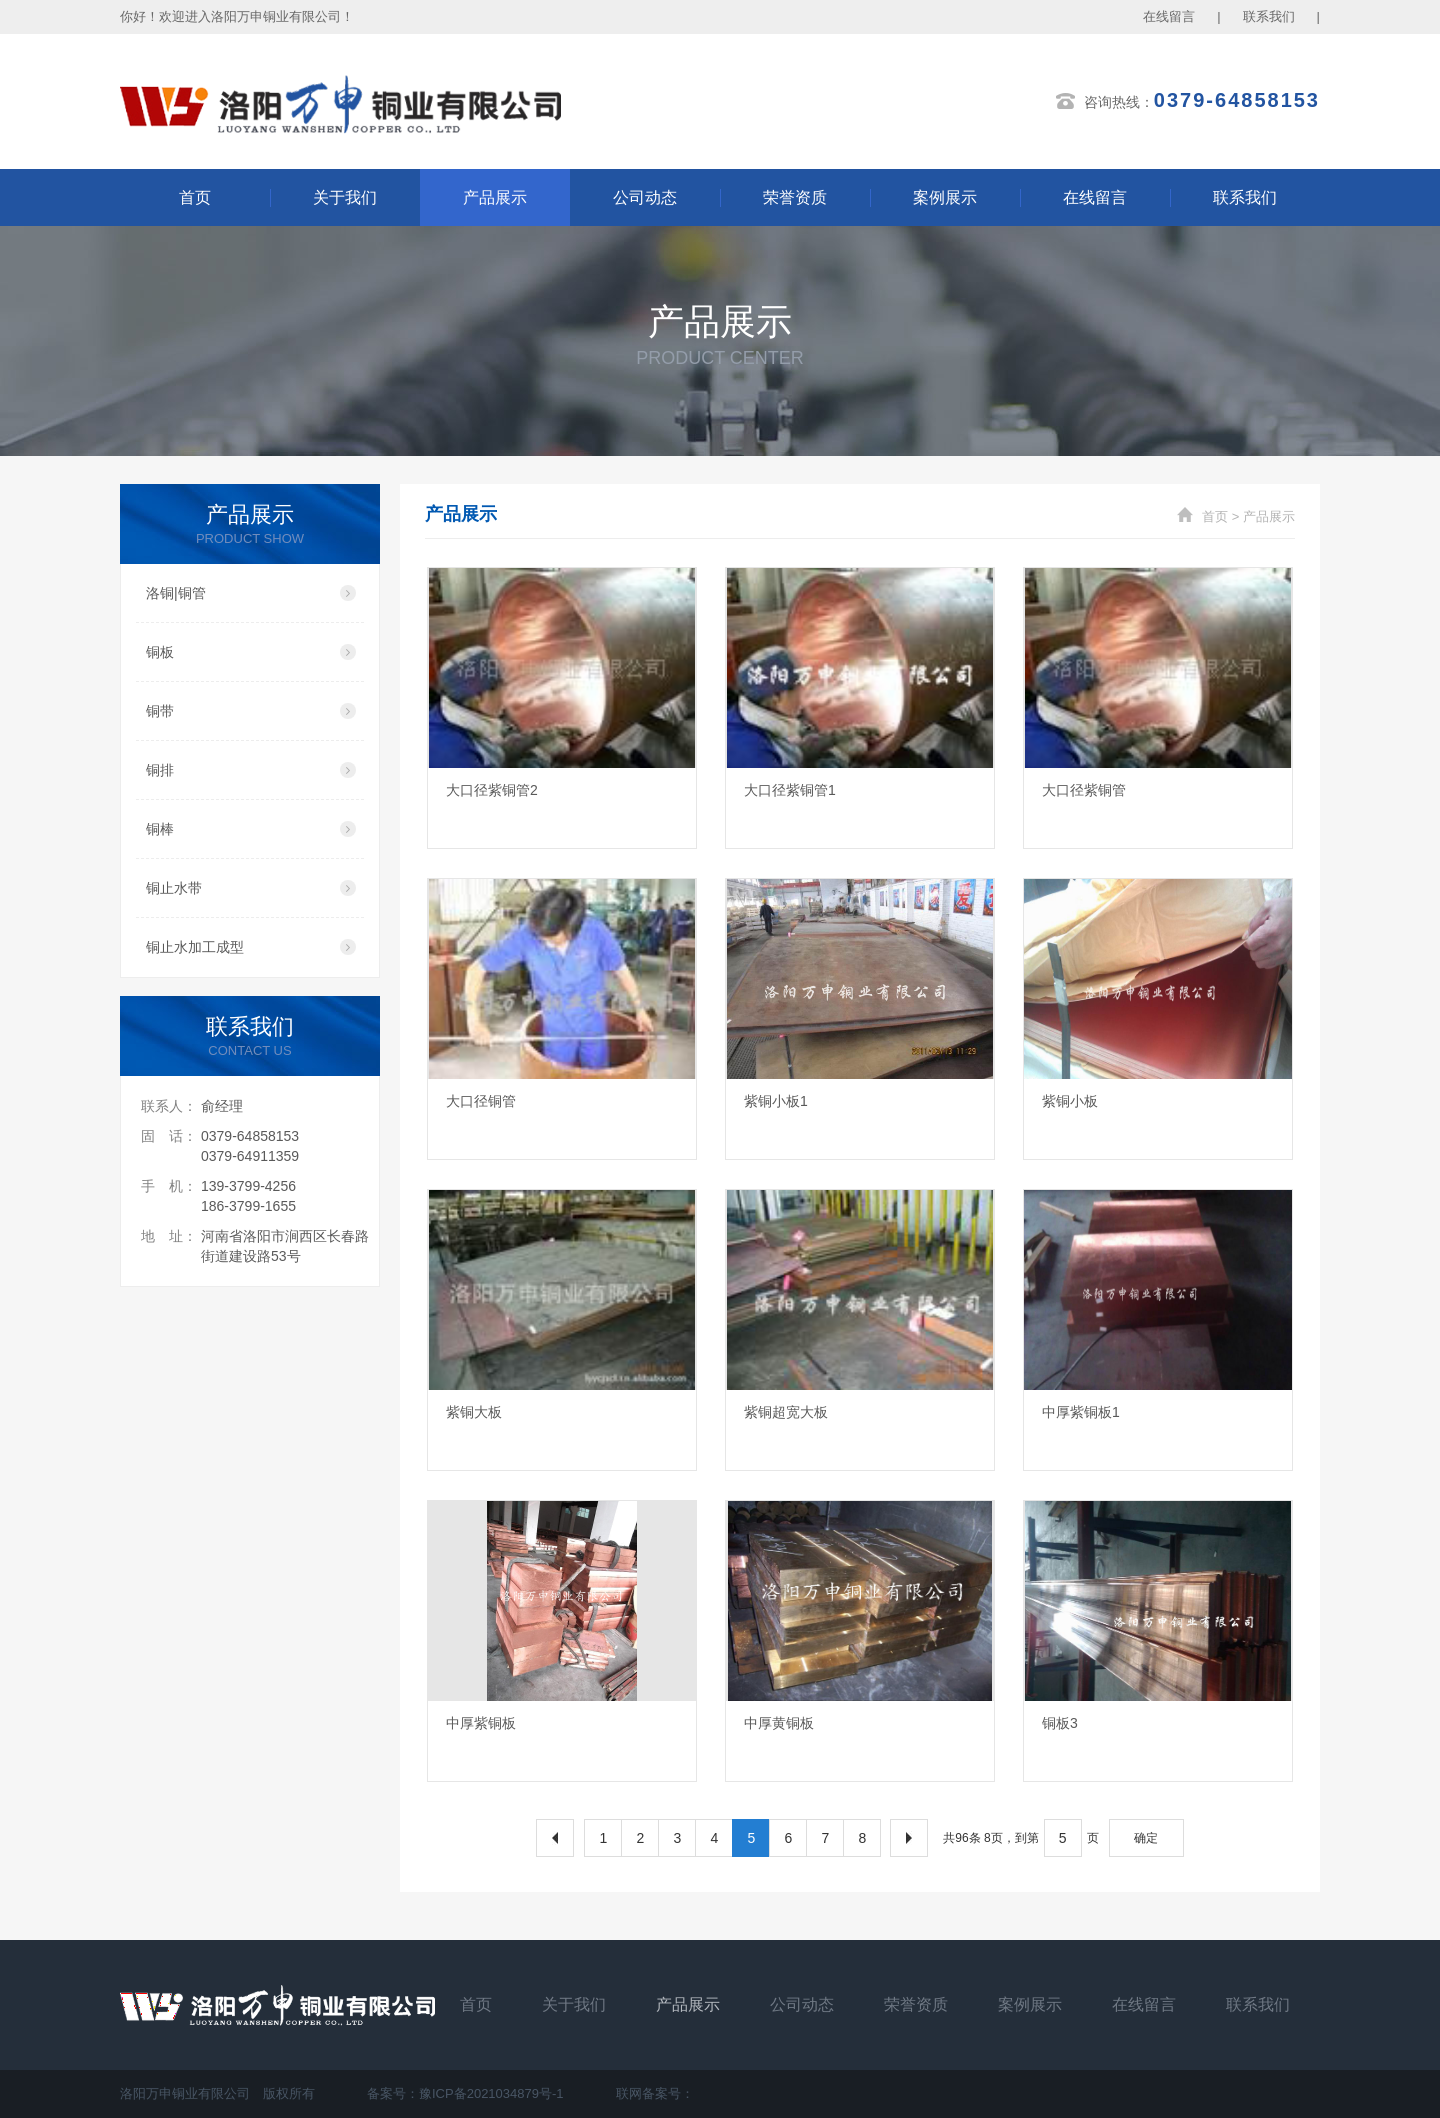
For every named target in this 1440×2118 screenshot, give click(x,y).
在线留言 (1169, 16)
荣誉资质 (795, 197)
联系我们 (1269, 16)
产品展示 (495, 197)
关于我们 (345, 197)
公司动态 (645, 197)
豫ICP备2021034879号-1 (491, 2093)
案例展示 (945, 197)
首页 (195, 197)
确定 (1146, 1838)
